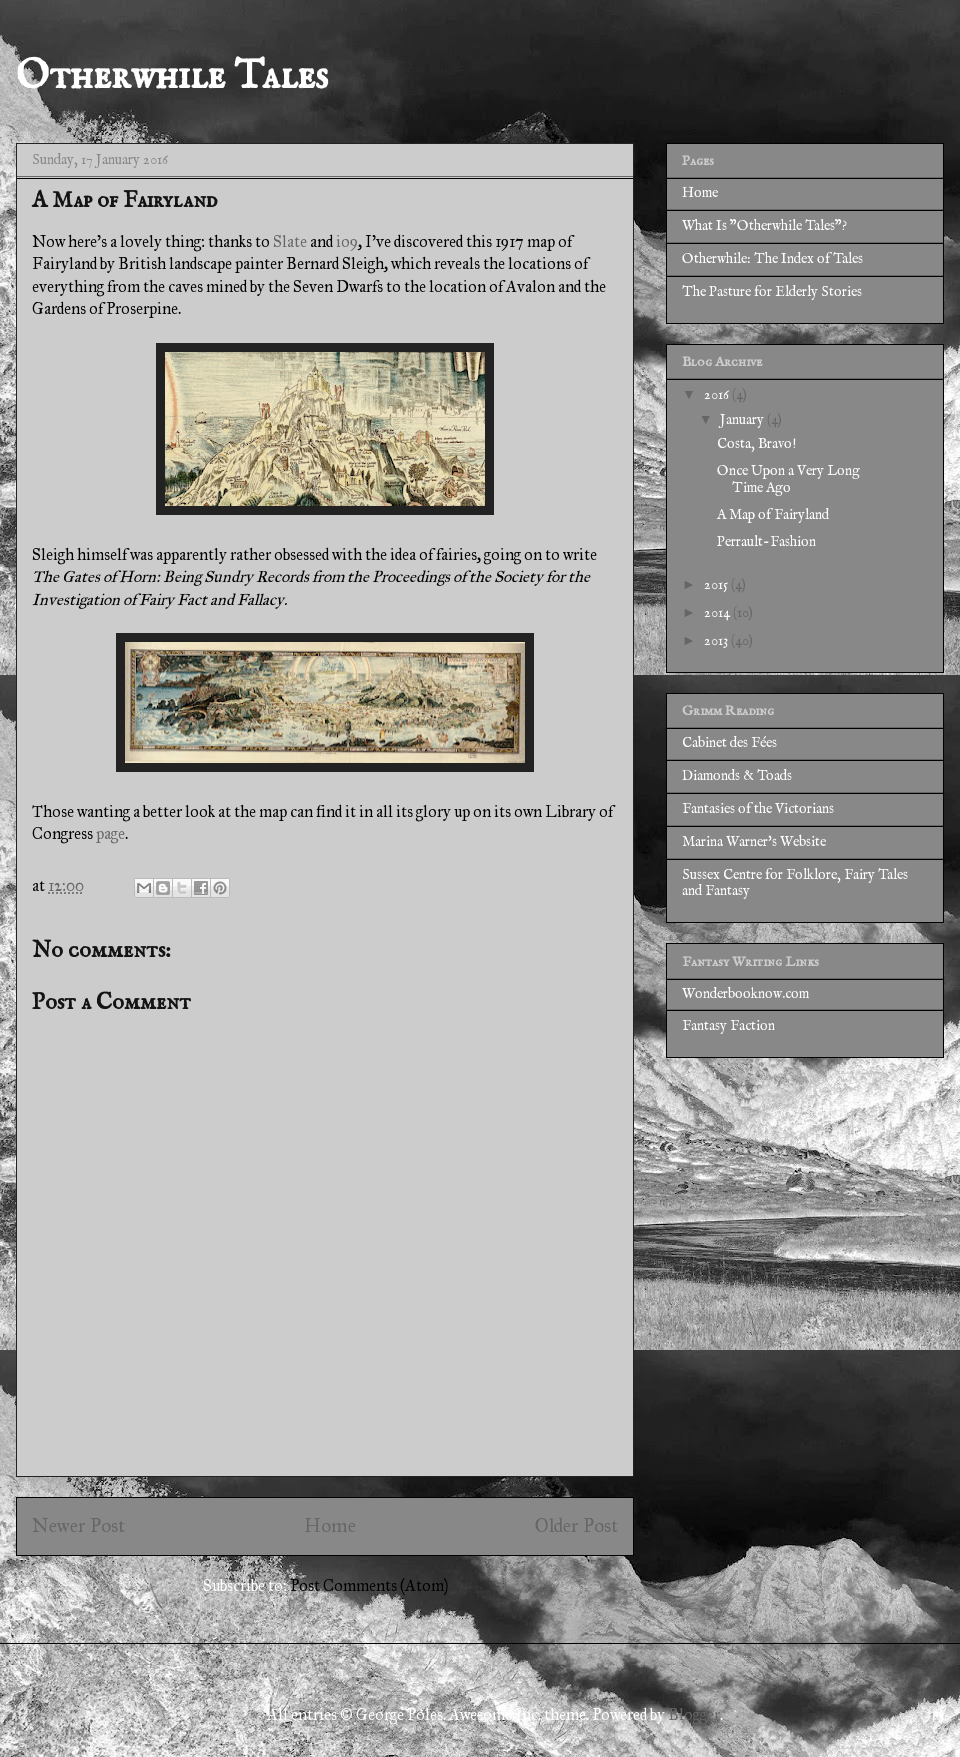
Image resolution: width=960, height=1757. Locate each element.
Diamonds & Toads (737, 776)
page (110, 833)
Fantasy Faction (728, 1026)
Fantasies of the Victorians (758, 809)
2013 (717, 641)
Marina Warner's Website (754, 842)
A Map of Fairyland (773, 515)
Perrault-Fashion (766, 542)
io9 (347, 241)
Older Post (576, 1525)
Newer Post (78, 1525)
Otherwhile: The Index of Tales (772, 259)
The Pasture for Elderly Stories (772, 292)
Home (330, 1525)
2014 (718, 613)
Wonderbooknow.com (745, 994)
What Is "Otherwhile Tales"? (764, 226)
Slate (290, 241)
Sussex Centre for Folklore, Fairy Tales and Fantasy (795, 883)
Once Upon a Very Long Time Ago (788, 479)
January (743, 420)
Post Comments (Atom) (369, 1585)
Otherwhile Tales (172, 77)
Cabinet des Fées (729, 743)
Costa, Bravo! (756, 444)
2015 (717, 585)
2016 (718, 395)
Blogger (694, 1714)
